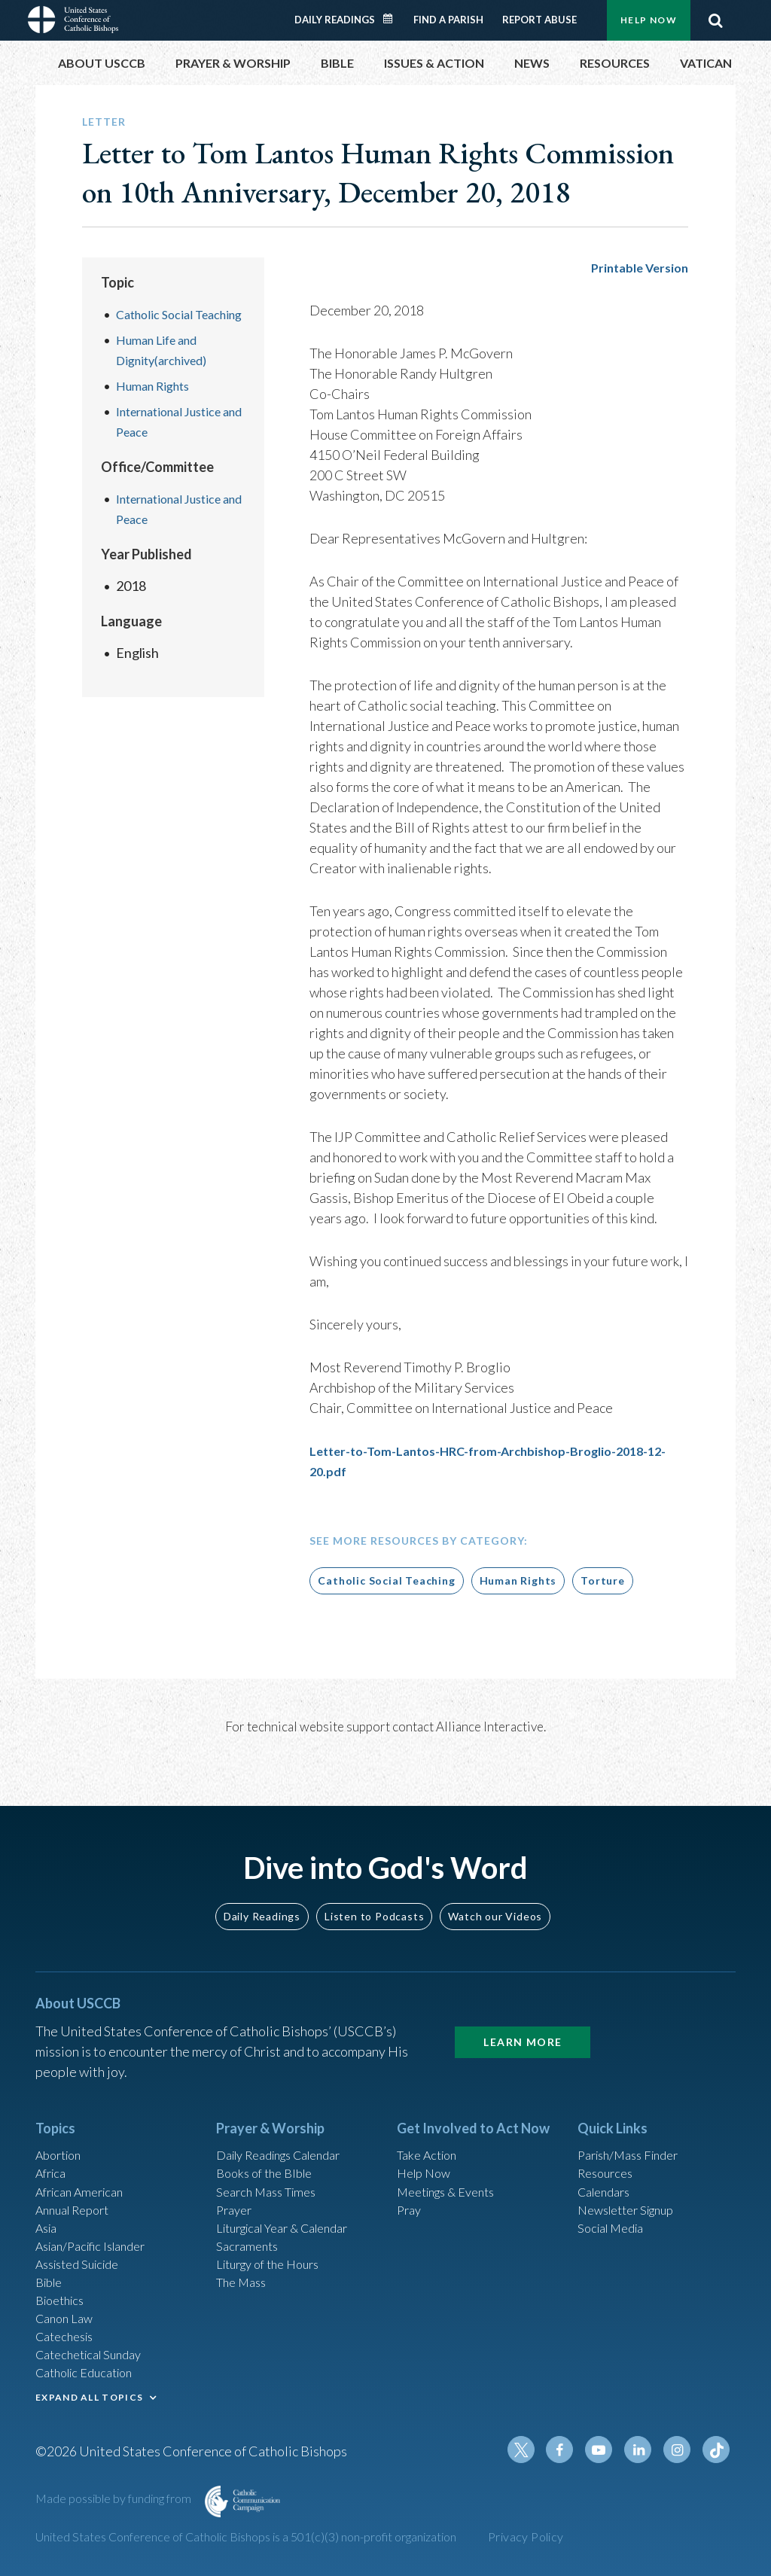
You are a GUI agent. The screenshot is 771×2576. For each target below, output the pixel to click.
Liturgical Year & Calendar (293, 2205)
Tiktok (717, 2453)
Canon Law (67, 2306)
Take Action (430, 2123)
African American (85, 2164)
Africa (53, 2144)
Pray (410, 2184)
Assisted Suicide (83, 2245)
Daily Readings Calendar (393, 18)
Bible (51, 2266)
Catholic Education (90, 2367)
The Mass (244, 2266)
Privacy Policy (526, 2536)
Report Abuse (539, 20)
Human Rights (158, 405)
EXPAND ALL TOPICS (89, 2393)
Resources (608, 2144)
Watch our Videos (495, 1883)
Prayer (236, 2184)
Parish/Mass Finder (634, 2123)
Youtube (609, 2453)
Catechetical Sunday (94, 2347)
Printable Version (635, 267)
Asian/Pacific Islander (97, 2225)
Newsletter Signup (632, 2184)
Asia (48, 2205)
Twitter (536, 2453)
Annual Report (77, 2184)
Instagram (681, 2453)
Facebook (573, 2453)
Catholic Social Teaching (386, 1580)
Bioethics (63, 2286)
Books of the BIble (269, 2144)
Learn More (522, 2008)
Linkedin (645, 2453)
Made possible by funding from (114, 2502)
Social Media (615, 2205)
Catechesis (68, 2327)
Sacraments (249, 2225)
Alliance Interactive (490, 1726)
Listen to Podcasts (374, 1883)
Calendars (607, 2164)
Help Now (648, 20)
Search (715, 20)
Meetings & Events (453, 2164)
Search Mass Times (271, 2164)
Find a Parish (448, 20)
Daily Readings (334, 20)
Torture (603, 1580)
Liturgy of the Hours (274, 2245)
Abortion (61, 2123)
